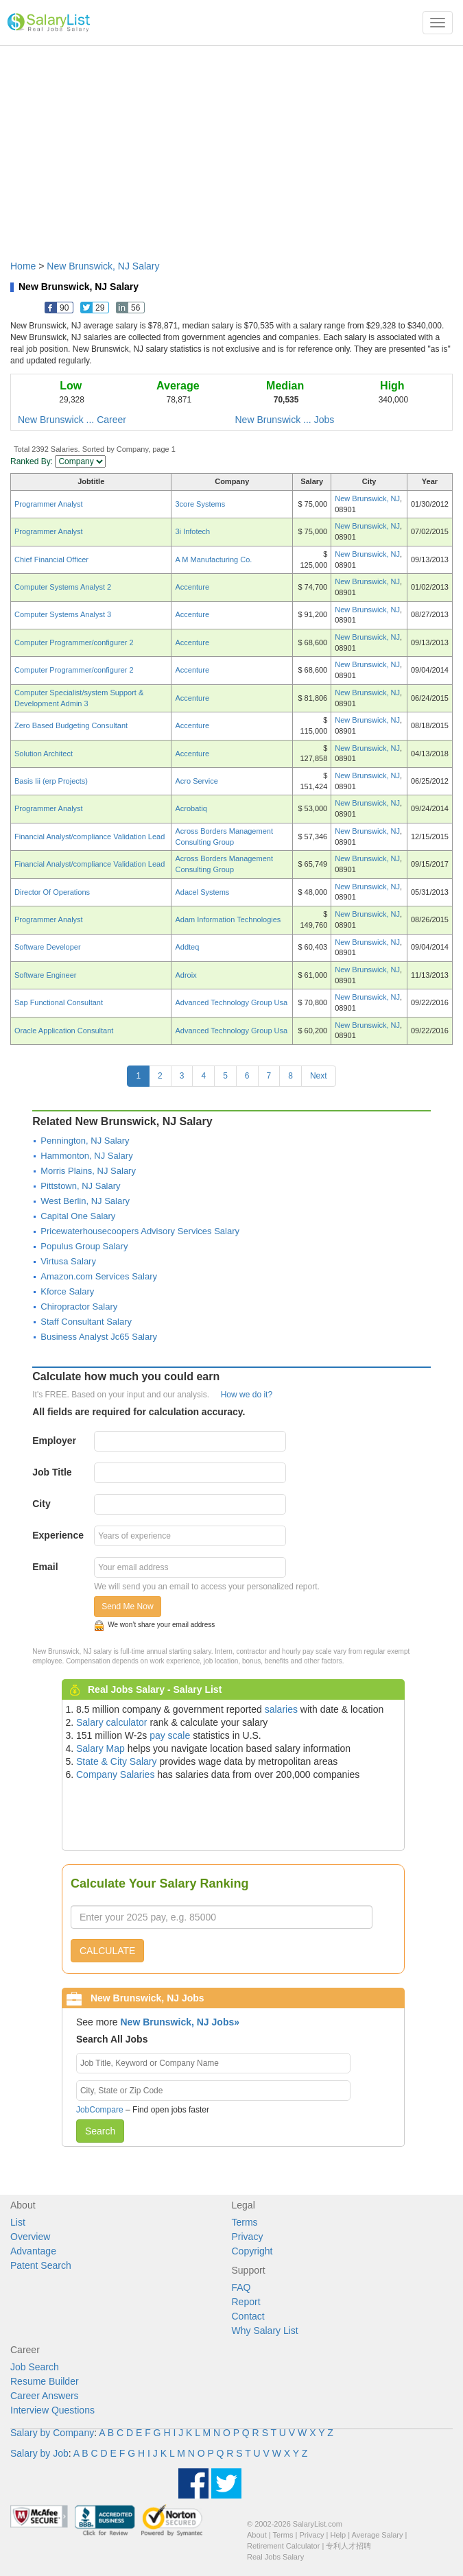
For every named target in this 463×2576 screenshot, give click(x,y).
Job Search (34, 2366)
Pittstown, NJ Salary (80, 1186)
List (17, 2222)
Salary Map (100, 1748)
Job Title (51, 1472)
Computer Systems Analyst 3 (62, 614)
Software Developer (47, 947)
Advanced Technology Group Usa (231, 1002)
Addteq (187, 947)
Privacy (247, 2236)
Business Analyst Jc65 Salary (98, 1337)
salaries (281, 1709)
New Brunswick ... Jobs (285, 419)
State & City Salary (116, 1761)
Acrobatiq (190, 808)
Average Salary (377, 2535)
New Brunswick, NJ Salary (103, 266)
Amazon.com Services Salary (98, 1276)
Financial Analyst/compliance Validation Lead (89, 836)
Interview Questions (52, 2410)
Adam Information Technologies (228, 919)
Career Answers (44, 2395)
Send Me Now (127, 1606)
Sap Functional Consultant (58, 1002)
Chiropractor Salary (78, 1306)
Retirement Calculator (283, 2546)
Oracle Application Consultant (63, 1030)
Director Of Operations (52, 892)
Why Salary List (265, 2330)
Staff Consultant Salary (86, 1321)
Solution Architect (43, 753)
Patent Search (40, 2265)
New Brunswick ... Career (72, 419)
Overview (30, 2236)
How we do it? (246, 1394)
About (257, 2535)
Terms (245, 2222)
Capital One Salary (77, 1216)
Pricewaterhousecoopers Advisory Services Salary (139, 1231)
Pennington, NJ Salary (84, 1140)
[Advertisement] (231, 146)
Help (338, 2535)
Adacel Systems (202, 892)
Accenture (192, 587)
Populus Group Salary (84, 1246)
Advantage (33, 2251)
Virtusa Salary (68, 1261)
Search (100, 2131)
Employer (54, 1440)
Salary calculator (111, 1722)
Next (318, 1076)
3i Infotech (192, 531)
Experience (58, 1535)
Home (23, 266)
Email (45, 1566)
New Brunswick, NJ (367, 498)
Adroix (185, 975)
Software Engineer (45, 975)
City (41, 1503)
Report (246, 2301)
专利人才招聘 (348, 2546)
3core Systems (200, 504)
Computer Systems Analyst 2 (62, 587)
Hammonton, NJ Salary (86, 1156)
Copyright (252, 2251)
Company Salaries (115, 1774)
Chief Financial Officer (51, 559)
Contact (248, 2316)
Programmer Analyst (48, 504)
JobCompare (99, 2110)
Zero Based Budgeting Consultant (71, 725)
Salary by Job (39, 2453)
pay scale (170, 1735)
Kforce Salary (67, 1291)
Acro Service (196, 781)
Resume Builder (44, 2381)
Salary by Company (52, 2432)
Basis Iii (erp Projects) (51, 781)
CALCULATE (107, 1950)
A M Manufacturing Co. (213, 559)
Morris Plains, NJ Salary (88, 1171)
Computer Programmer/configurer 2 (74, 642)
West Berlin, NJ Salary (85, 1201)
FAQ (241, 2287)
